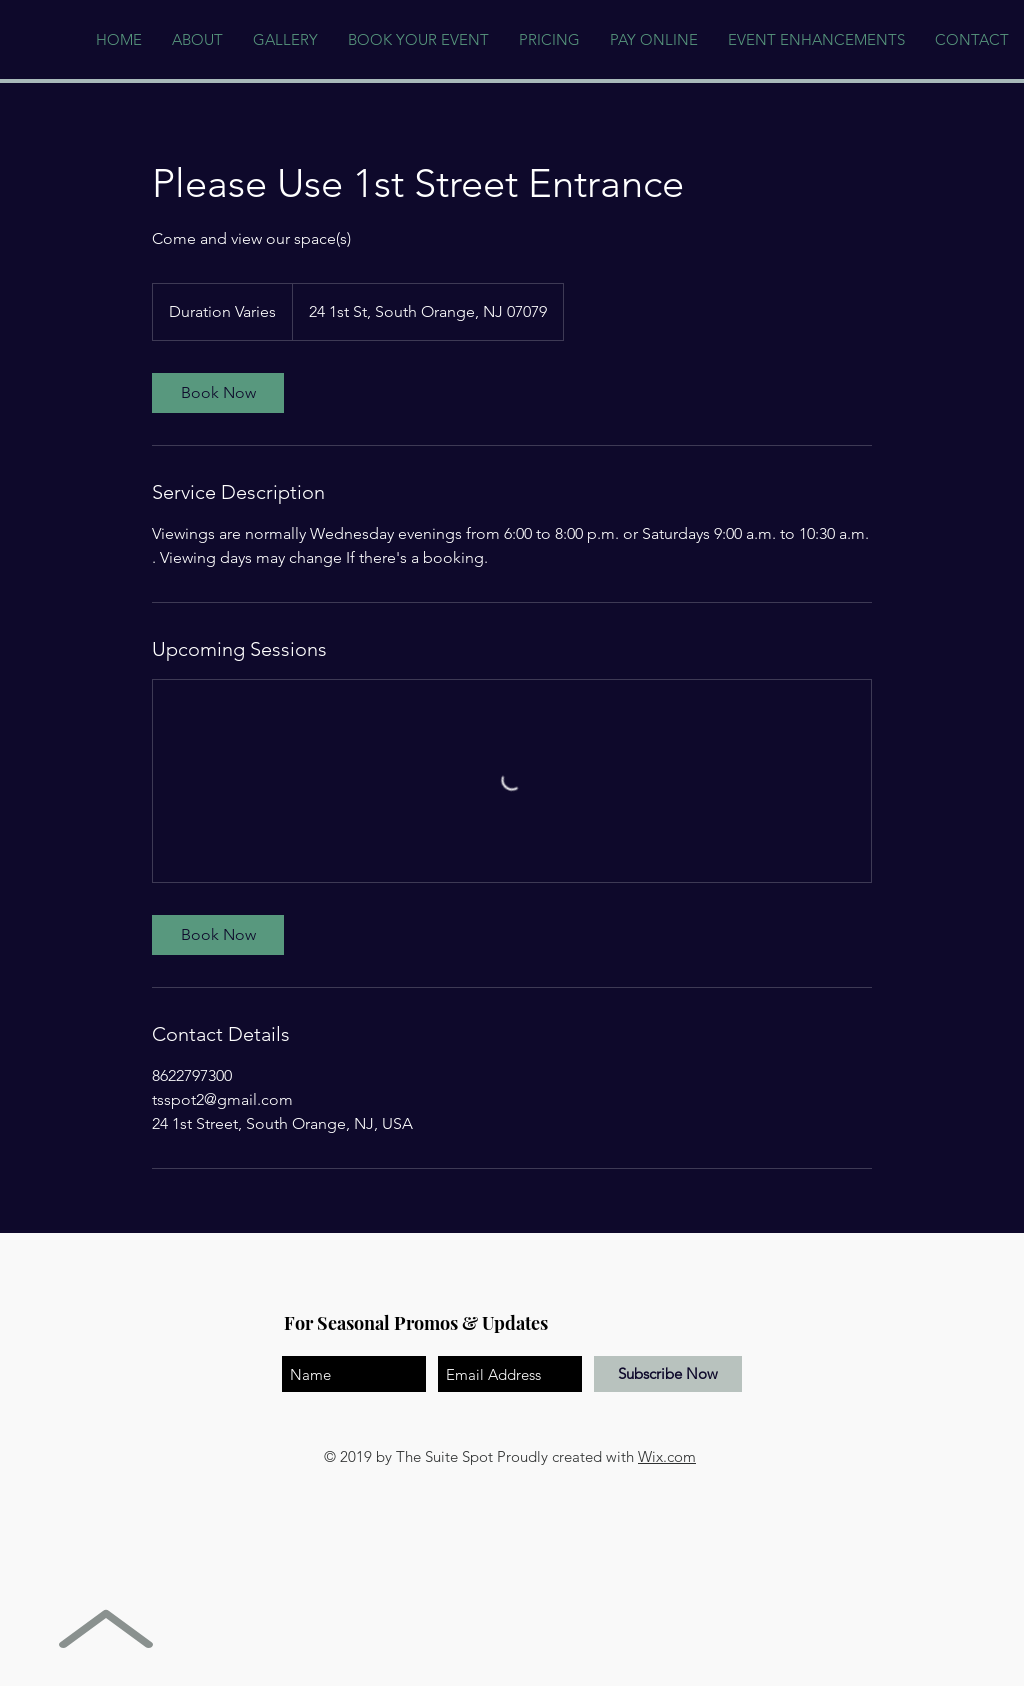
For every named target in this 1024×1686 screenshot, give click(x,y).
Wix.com (667, 1456)
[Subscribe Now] (668, 1374)
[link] (218, 393)
